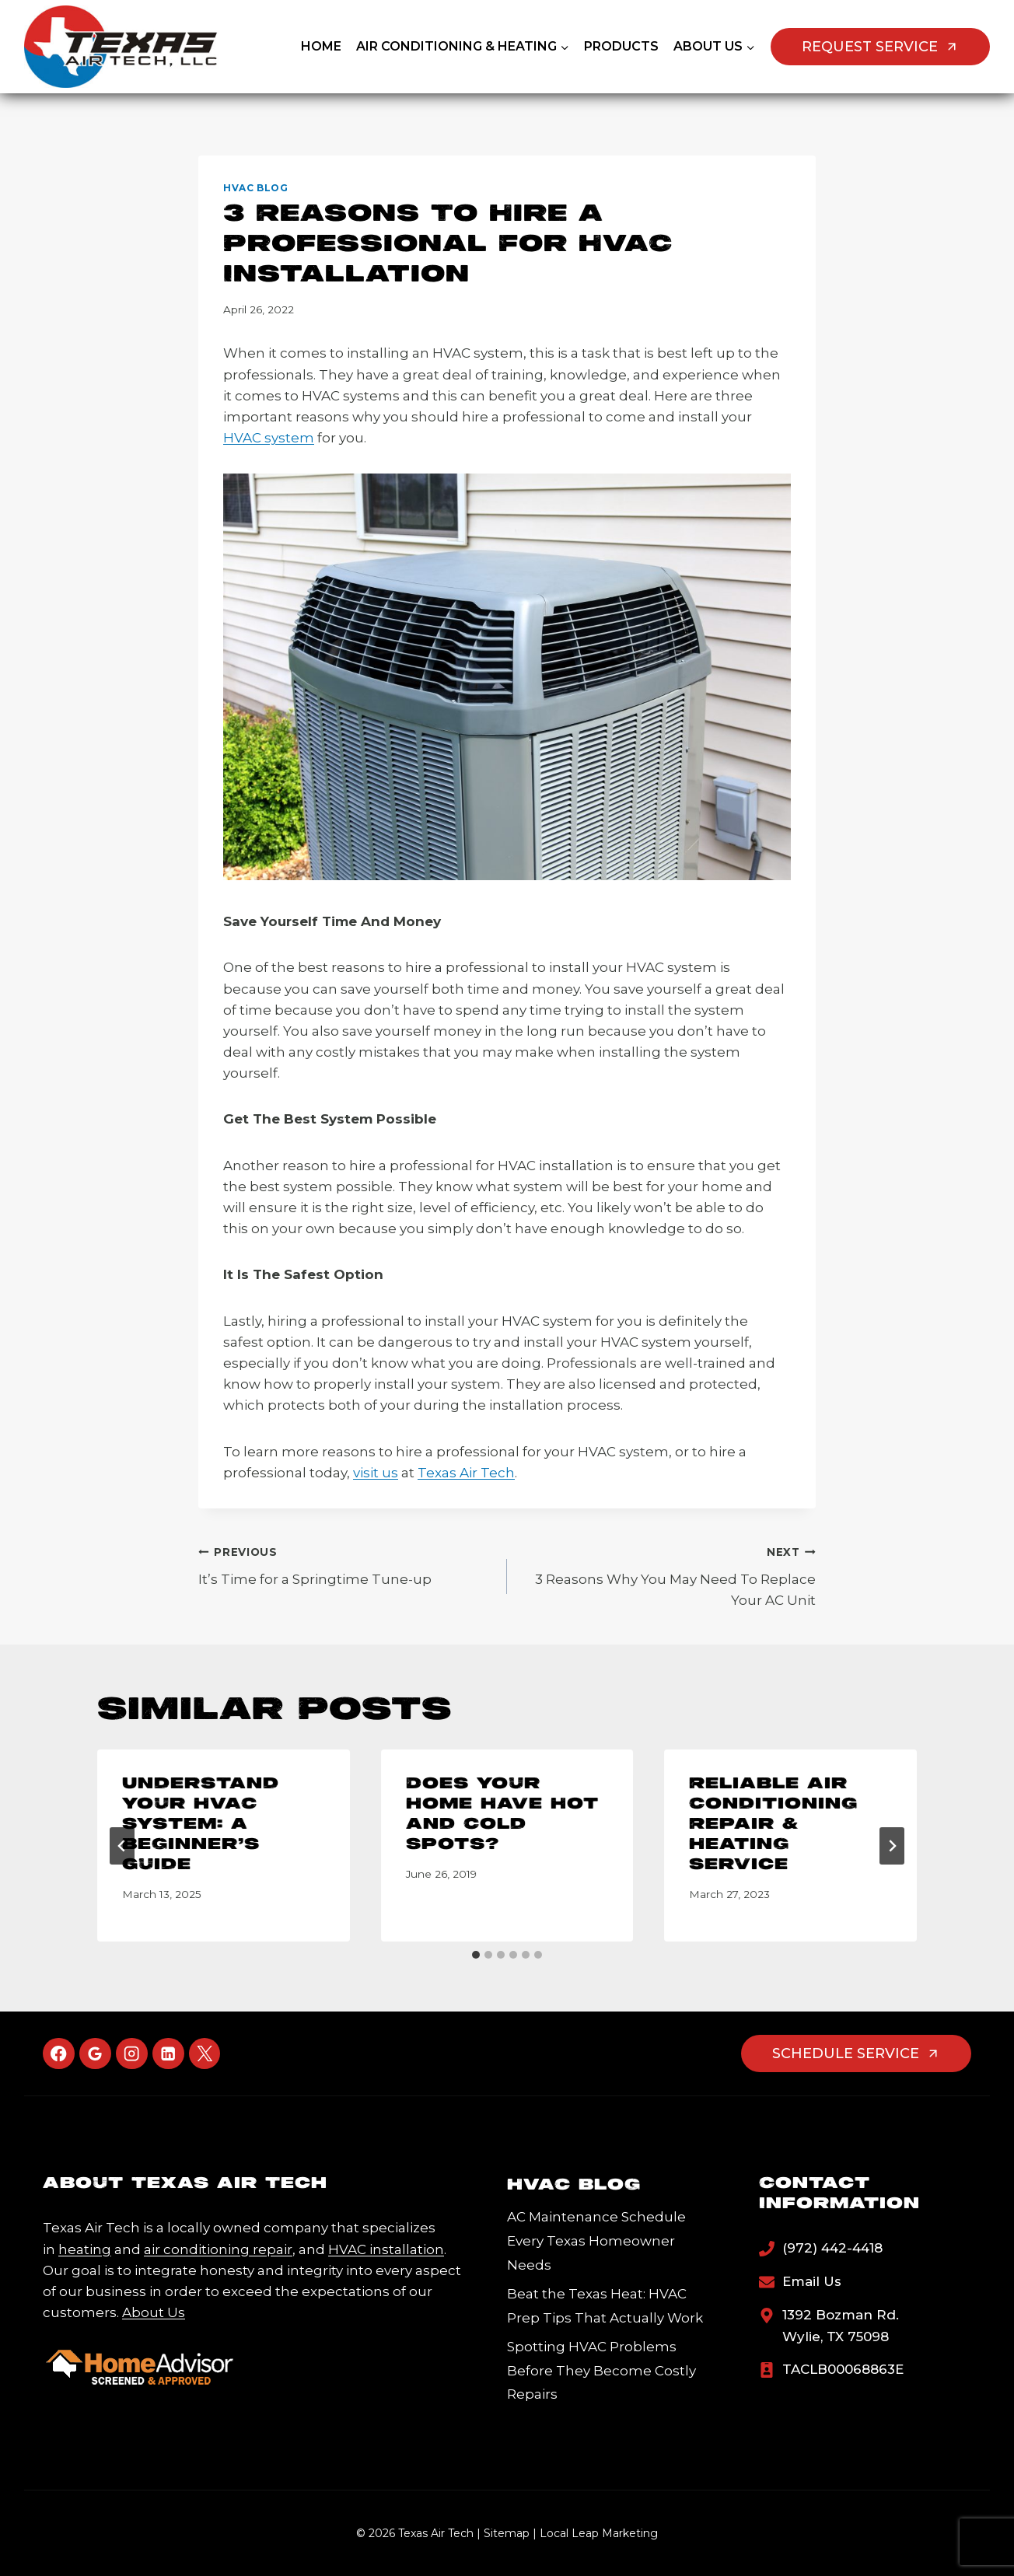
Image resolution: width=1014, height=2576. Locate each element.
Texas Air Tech (466, 1472)
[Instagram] (132, 2054)
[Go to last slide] (122, 1846)
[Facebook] (59, 2054)
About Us (153, 2312)
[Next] (891, 1846)
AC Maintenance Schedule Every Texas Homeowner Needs (596, 2240)
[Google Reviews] (95, 2054)
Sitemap (507, 2533)
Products (621, 46)
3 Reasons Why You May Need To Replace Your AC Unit (668, 1574)
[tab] (476, 1955)
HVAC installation (386, 2249)
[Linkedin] (168, 2054)
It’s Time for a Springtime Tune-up (346, 1564)
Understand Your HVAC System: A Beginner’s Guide (200, 1824)
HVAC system (268, 438)
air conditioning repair (218, 2249)
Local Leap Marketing (599, 2533)
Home (321, 46)
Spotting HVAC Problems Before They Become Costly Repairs (601, 2370)
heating (84, 2249)
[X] (205, 2054)
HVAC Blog (255, 188)
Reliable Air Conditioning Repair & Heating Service (773, 1824)
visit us (375, 1472)
